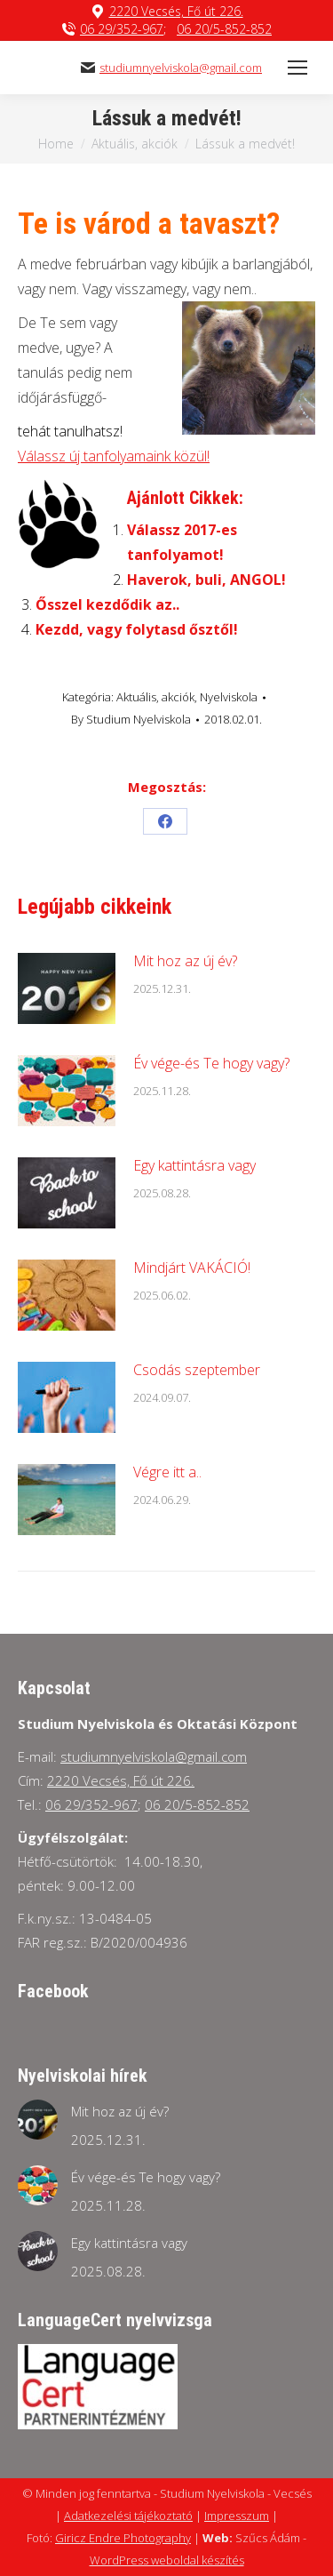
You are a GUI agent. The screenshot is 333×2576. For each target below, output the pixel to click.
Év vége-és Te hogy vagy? (211, 1063)
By (131, 719)
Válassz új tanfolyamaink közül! (114, 456)
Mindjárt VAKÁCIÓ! (191, 1267)
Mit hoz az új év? (185, 961)
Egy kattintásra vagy (194, 1165)
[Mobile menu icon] (297, 67)
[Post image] (66, 988)
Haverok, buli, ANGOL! (206, 579)
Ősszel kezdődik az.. (107, 604)
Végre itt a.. (167, 1472)
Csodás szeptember (196, 1370)
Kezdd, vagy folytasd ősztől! (137, 629)
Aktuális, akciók (155, 697)
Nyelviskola (229, 697)
